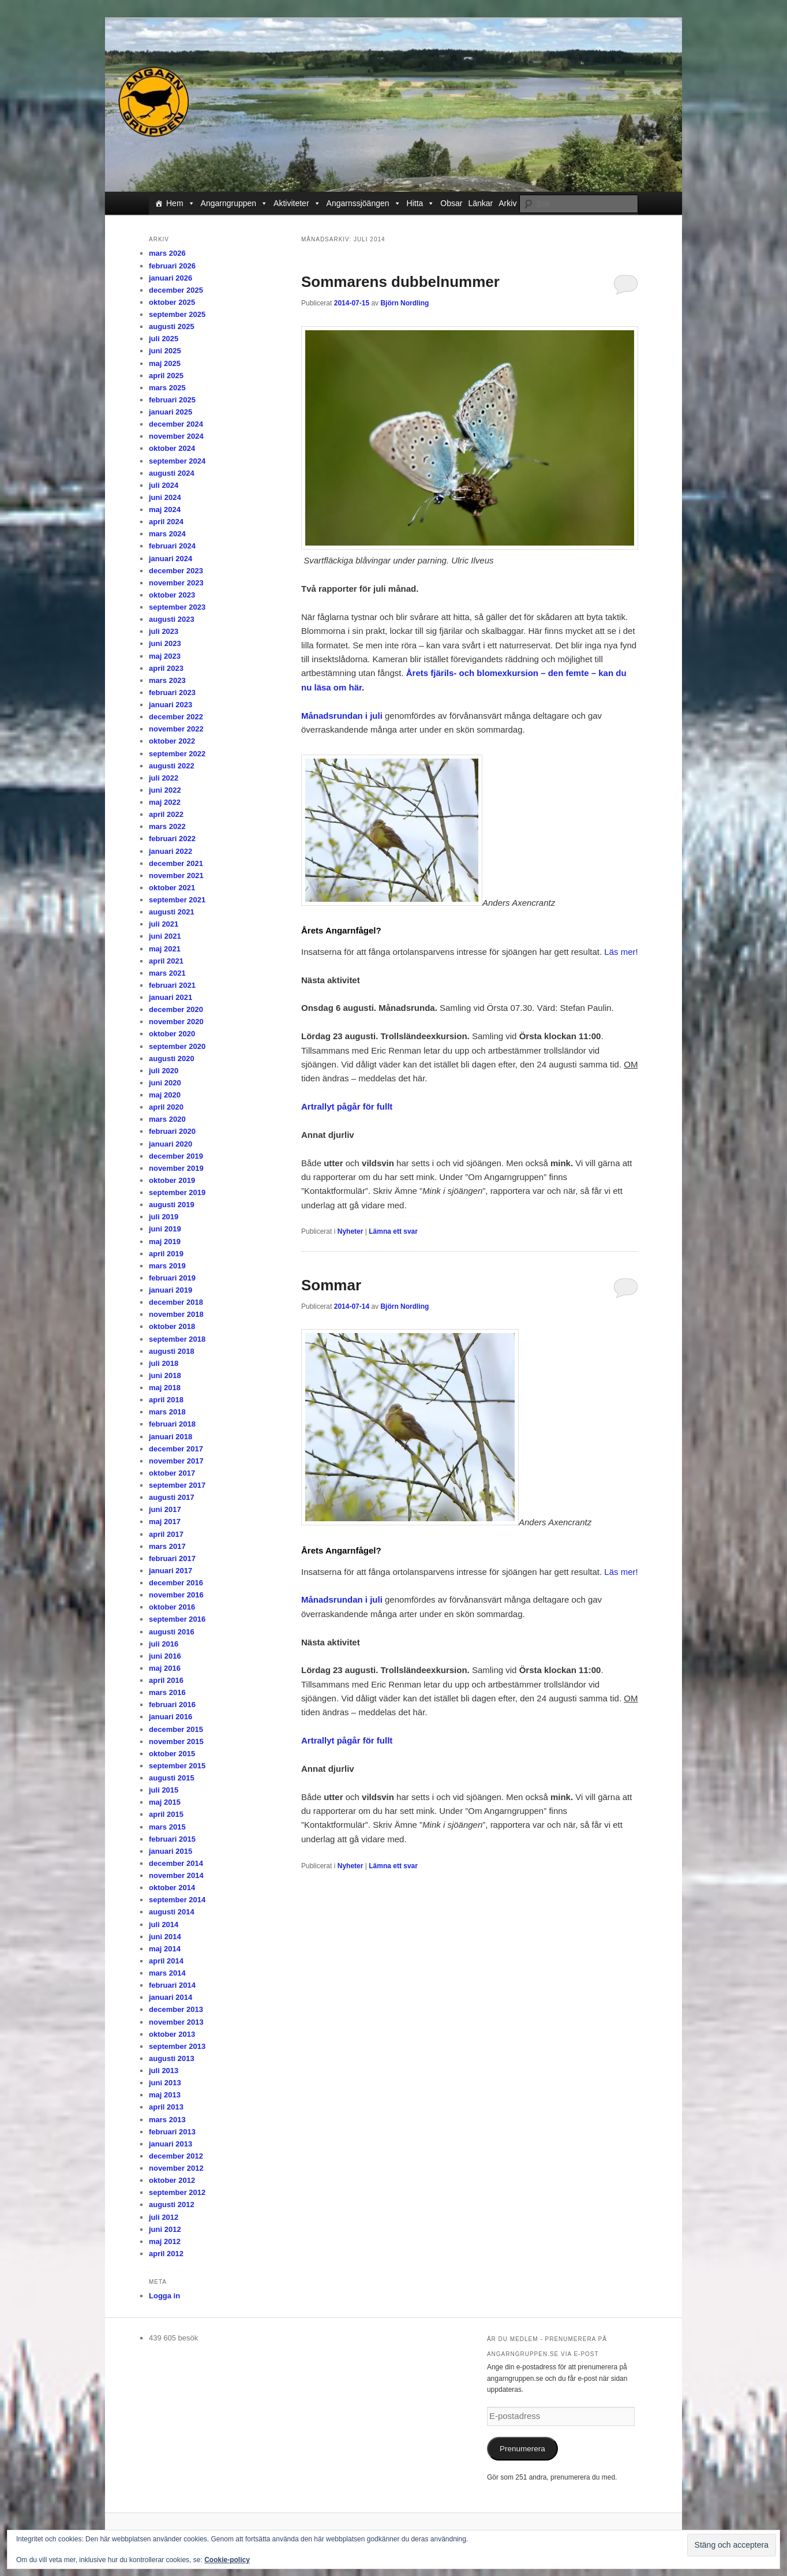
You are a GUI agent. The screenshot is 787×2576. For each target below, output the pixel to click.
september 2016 (177, 1619)
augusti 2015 (171, 1778)
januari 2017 (170, 1570)
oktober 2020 (172, 1033)
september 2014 (177, 1899)
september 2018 (177, 1339)
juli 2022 (163, 778)
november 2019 (176, 1168)
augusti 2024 (171, 473)
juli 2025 (163, 338)
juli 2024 (163, 485)
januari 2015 (170, 1851)
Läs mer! (621, 952)
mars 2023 (167, 680)
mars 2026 (167, 253)
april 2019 (166, 1253)
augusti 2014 (171, 1911)
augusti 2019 (171, 1204)
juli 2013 (163, 2070)
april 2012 (166, 2253)
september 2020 (177, 1046)
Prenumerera (522, 2448)
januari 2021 (170, 997)
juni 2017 (165, 1509)
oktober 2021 (172, 887)
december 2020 (176, 1009)
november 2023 (176, 582)
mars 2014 (167, 1973)
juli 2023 (163, 631)
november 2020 (176, 1021)
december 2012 (176, 2156)
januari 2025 (170, 412)
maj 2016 (165, 1668)
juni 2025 (165, 350)
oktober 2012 (172, 2180)
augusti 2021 (171, 912)
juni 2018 (165, 1375)
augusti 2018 (171, 1351)
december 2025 (176, 290)
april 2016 (166, 1680)
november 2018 (176, 1314)
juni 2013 (165, 2082)
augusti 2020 (171, 1058)
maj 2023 (165, 656)
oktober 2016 (172, 1607)
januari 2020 (170, 1144)
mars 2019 (167, 1265)
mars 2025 (167, 387)
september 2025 (177, 314)
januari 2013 (170, 2144)
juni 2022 (165, 790)
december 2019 (176, 1156)
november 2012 (176, 2168)
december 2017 (176, 1448)
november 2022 (176, 729)
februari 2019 (172, 1278)
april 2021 (166, 961)
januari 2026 (170, 278)
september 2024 (177, 461)
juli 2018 (163, 1363)
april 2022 (166, 814)
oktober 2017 (172, 1473)
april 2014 (166, 1961)
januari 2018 (170, 1436)
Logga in (164, 2295)
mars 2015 (167, 1827)
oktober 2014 (172, 1887)
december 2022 (176, 716)
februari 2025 (172, 399)
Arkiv (507, 203)
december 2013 (176, 2009)
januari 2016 (170, 1716)
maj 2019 (165, 1241)
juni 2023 (165, 643)
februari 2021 (172, 985)
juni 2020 (165, 1082)
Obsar (451, 203)
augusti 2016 (171, 1631)
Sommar (331, 1285)
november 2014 (176, 1875)
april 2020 (166, 1107)
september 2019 (177, 1192)
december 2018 (176, 1302)
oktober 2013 (172, 2034)
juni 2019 (165, 1228)
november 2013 (176, 2022)
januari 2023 (170, 704)
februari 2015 (172, 1839)
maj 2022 (165, 802)
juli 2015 (163, 1790)
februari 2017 (172, 1558)
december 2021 (176, 863)
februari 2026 (172, 266)
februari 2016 (172, 1704)
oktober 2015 (172, 1753)
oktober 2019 (172, 1180)
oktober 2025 (172, 302)
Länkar (480, 203)
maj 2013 (165, 2094)
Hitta (421, 203)
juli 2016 (163, 1644)
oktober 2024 (172, 448)
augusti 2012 (171, 2204)
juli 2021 (163, 924)
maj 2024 (165, 509)
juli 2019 (163, 1216)
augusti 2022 (171, 765)
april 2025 (166, 375)
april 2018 (166, 1399)
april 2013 (166, 2107)
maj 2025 (165, 363)
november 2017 (176, 1461)
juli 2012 (163, 2217)
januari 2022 (170, 851)
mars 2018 (167, 1412)
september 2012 (177, 2192)
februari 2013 (172, 2131)
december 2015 (176, 1729)
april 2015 (166, 1814)
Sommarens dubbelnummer (400, 281)
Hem (180, 203)
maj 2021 (165, 948)
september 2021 (177, 899)
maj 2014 (165, 1948)
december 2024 (176, 424)
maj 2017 (165, 1521)
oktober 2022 (172, 741)
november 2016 (176, 1595)
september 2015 (177, 1765)
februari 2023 (172, 692)
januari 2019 (170, 1290)
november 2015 (176, 1741)
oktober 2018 (172, 1326)
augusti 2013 (171, 2058)
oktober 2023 (172, 595)
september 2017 (177, 1485)
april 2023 (166, 668)
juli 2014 (163, 1924)
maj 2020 (165, 1095)
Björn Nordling (404, 303)
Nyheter (350, 1231)
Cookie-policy (227, 2560)
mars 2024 (167, 533)
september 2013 (177, 2046)
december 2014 (176, 1863)
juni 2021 (165, 936)
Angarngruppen (234, 203)
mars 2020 (167, 1119)
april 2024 (166, 521)
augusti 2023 (171, 619)
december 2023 (176, 570)
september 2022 (177, 753)
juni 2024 (165, 497)
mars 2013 (167, 2119)
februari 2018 (172, 1424)
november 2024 (176, 436)
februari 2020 (172, 1131)
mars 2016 (167, 1692)
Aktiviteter (296, 203)
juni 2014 (165, 1936)
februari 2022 (172, 838)
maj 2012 (165, 2241)
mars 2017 (167, 1546)
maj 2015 (165, 1802)
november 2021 (176, 875)
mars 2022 (167, 826)
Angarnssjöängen (364, 203)
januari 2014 (170, 1997)
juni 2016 (165, 1656)
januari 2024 (170, 558)
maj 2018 (165, 1387)
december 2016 (176, 1582)
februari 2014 (172, 1985)
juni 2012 (165, 2229)
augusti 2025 (171, 326)
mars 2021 (167, 973)
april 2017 (166, 1534)
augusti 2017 (171, 1497)
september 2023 (177, 607)
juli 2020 (163, 1070)
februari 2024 (172, 546)
